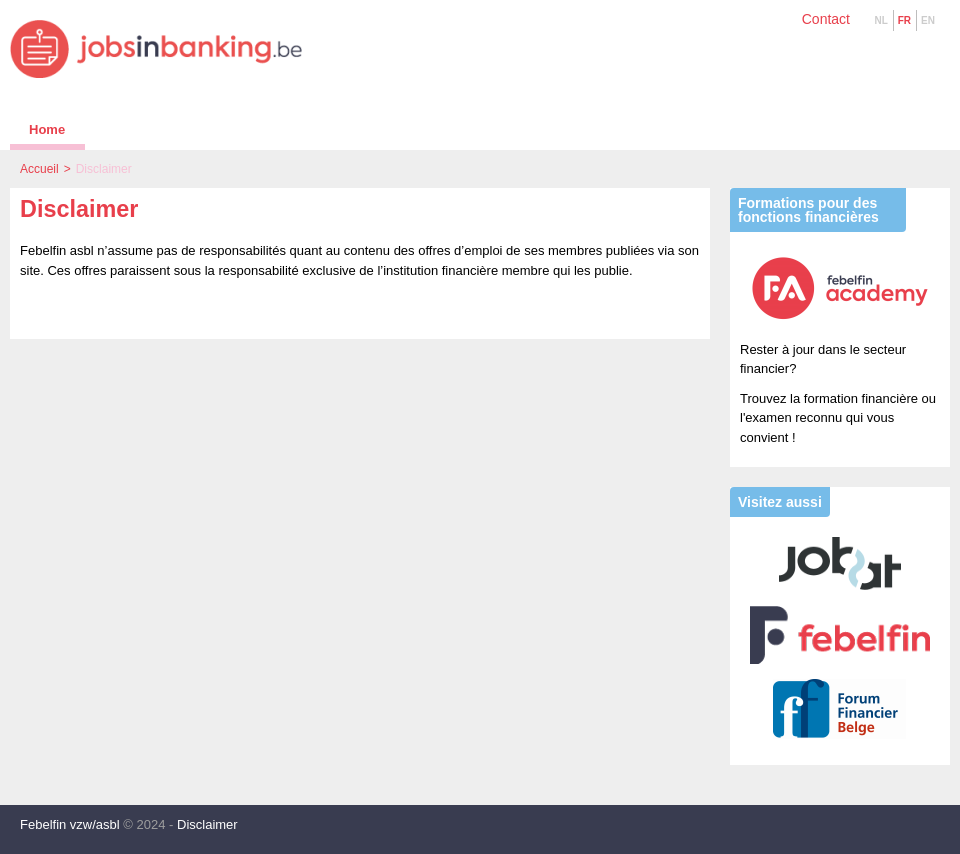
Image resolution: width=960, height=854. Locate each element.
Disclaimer (207, 824)
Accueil (39, 169)
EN (928, 20)
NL (880, 20)
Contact (826, 19)
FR (904, 20)
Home (47, 129)
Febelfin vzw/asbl (70, 824)
